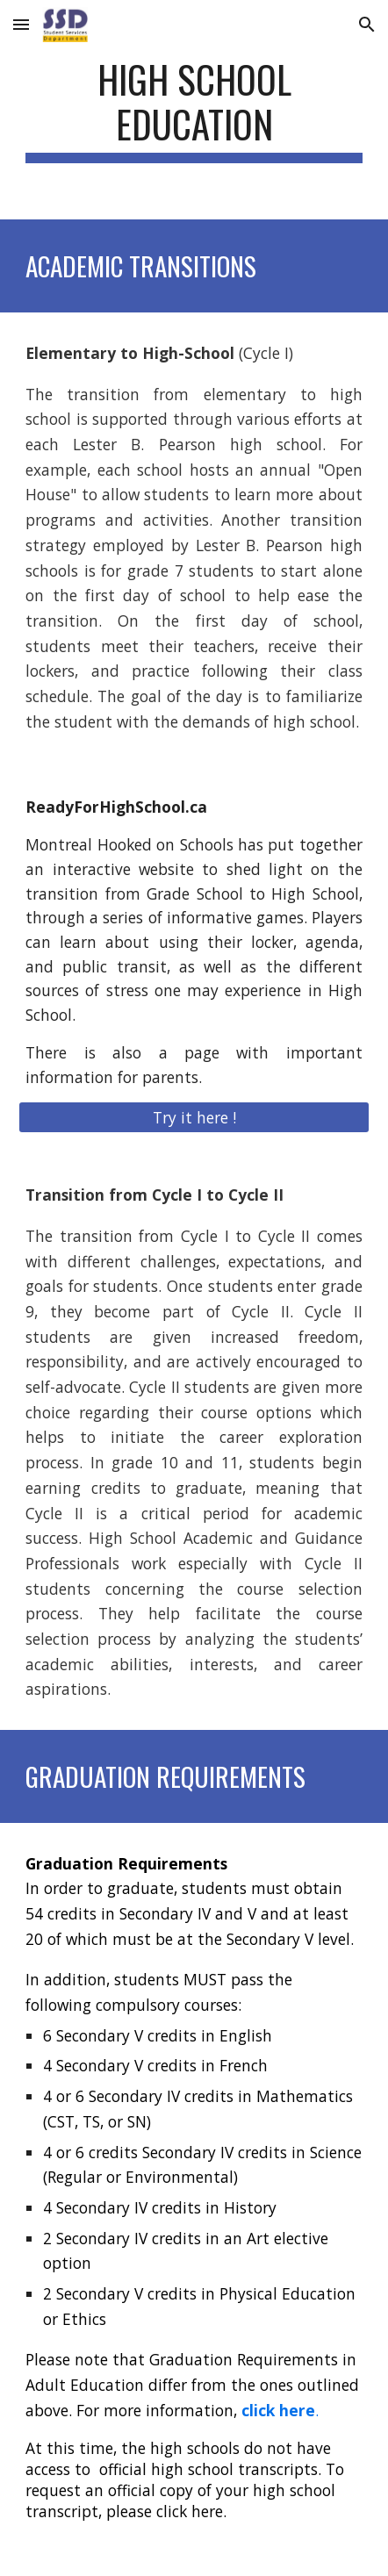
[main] (194, 109)
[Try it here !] (194, 1118)
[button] (21, 24)
